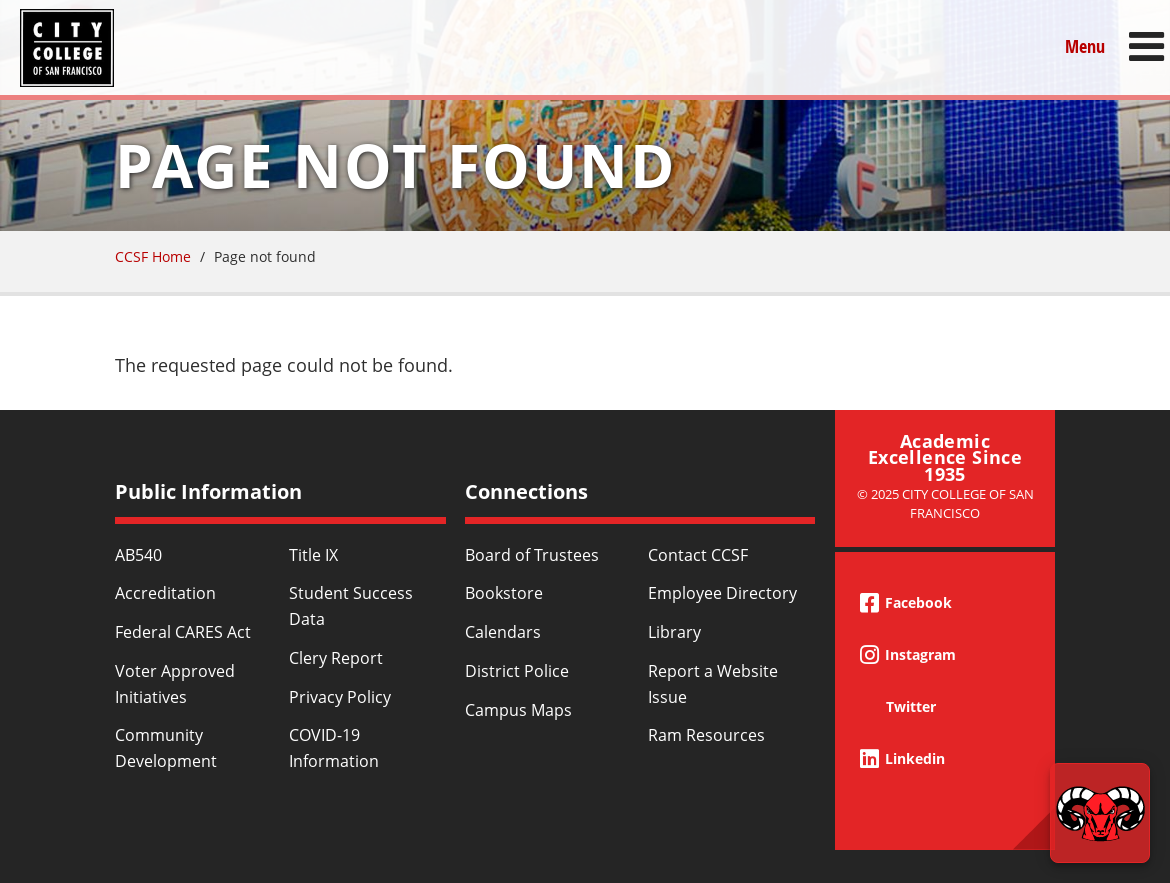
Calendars (503, 632)
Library (674, 632)
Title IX (313, 555)
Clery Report (336, 658)
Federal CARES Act (183, 632)
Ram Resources (706, 735)
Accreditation (165, 593)
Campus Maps (518, 710)
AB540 (138, 555)
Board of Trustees (532, 555)
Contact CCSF (698, 555)
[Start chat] (1100, 813)
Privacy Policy (340, 697)
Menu (1085, 46)
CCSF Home (153, 256)
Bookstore (504, 593)
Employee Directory (722, 593)
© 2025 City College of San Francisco (945, 503)
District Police (517, 671)
